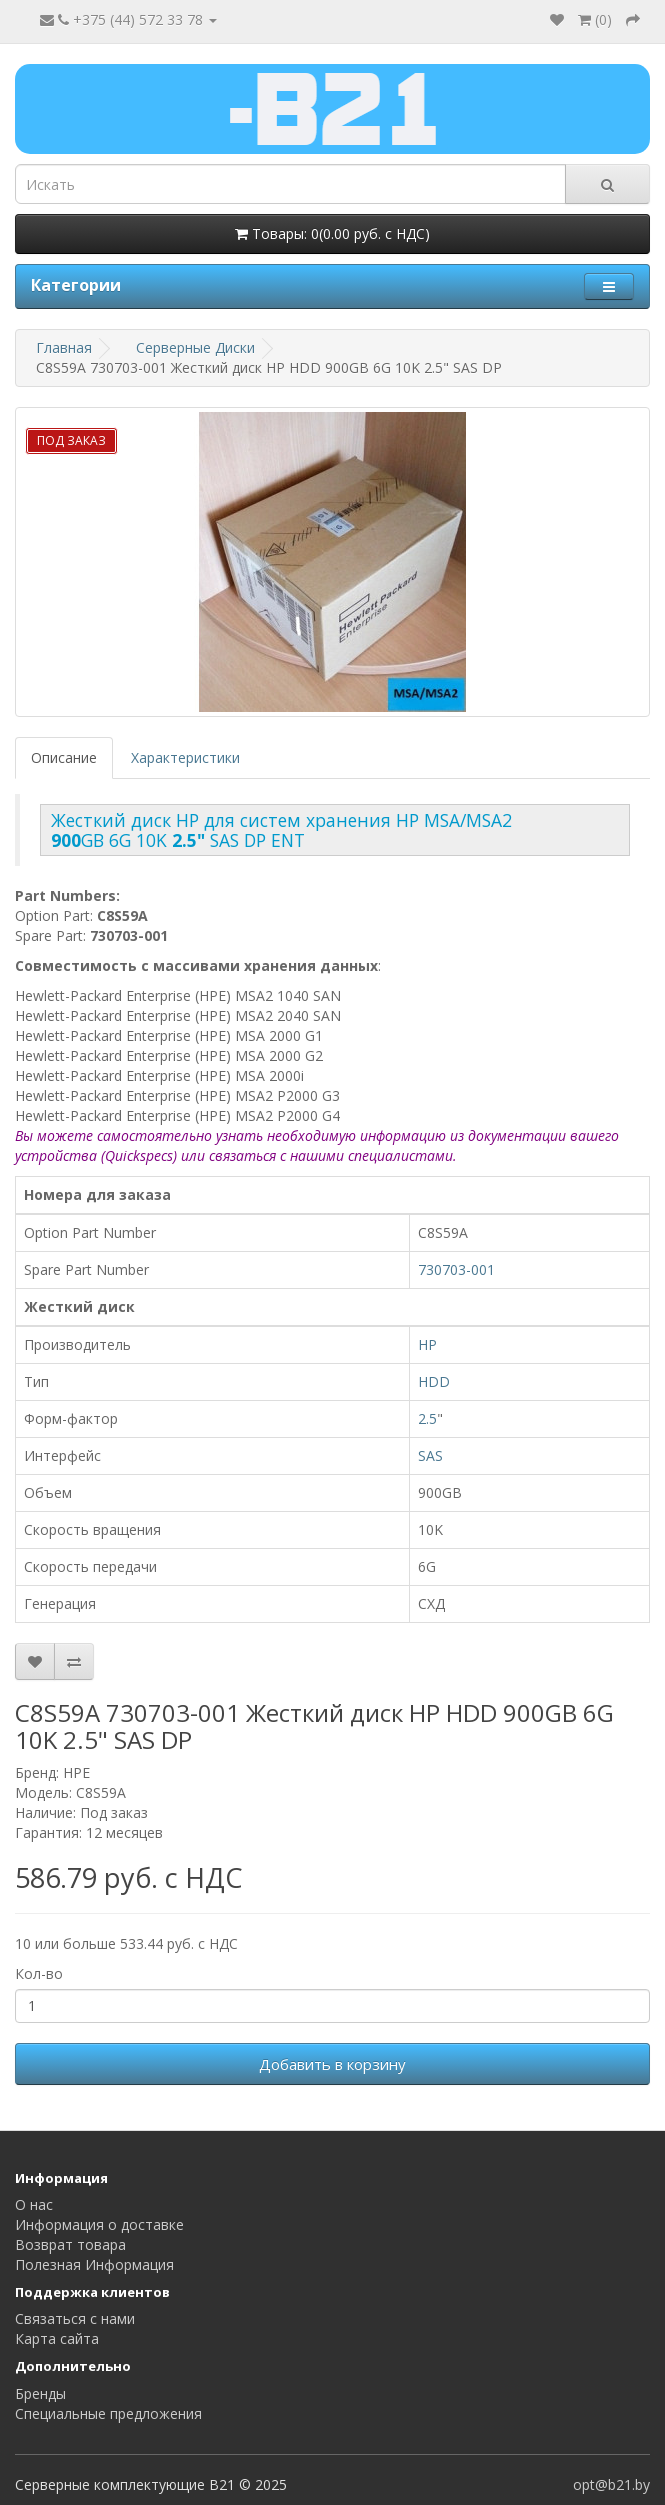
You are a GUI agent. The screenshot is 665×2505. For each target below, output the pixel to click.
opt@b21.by (611, 2484)
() (595, 19)
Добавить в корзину (332, 2064)
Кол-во (39, 1973)
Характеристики (185, 757)
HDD (434, 1381)
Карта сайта (57, 2338)
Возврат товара (70, 2244)
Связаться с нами (75, 2318)
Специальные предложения (108, 2413)
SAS (430, 1455)
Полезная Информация (94, 2264)
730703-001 (456, 1269)
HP (427, 1344)
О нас (34, 2204)
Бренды (40, 2393)
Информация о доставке (99, 2224)
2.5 (427, 1418)
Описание (64, 757)
